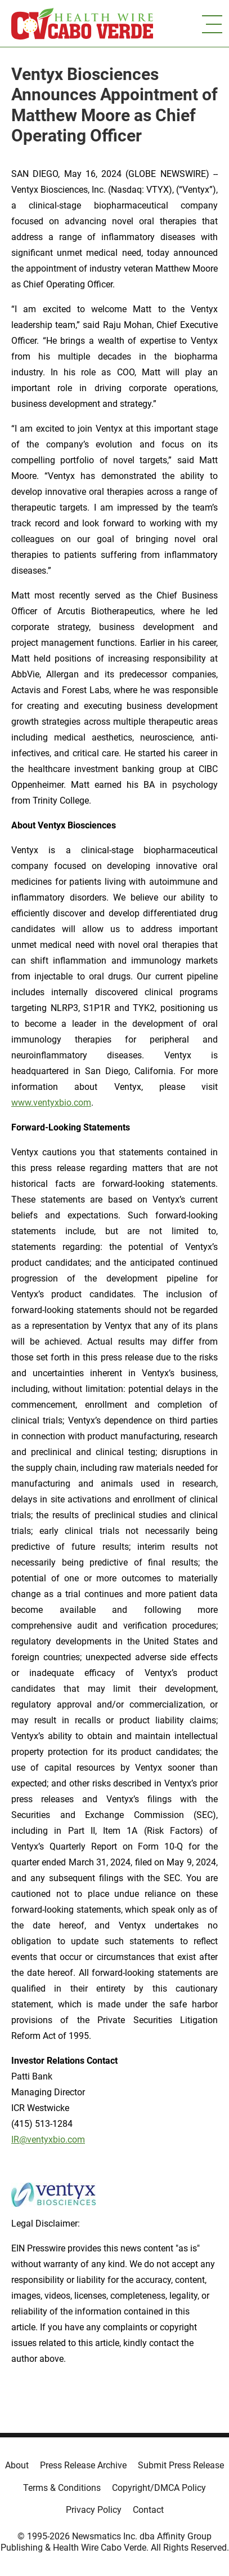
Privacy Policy (94, 2509)
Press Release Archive (83, 2465)
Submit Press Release (181, 2465)
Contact (148, 2509)
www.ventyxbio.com (51, 1102)
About (17, 2465)
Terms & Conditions (62, 2487)
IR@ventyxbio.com (48, 2139)
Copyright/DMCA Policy (159, 2487)
